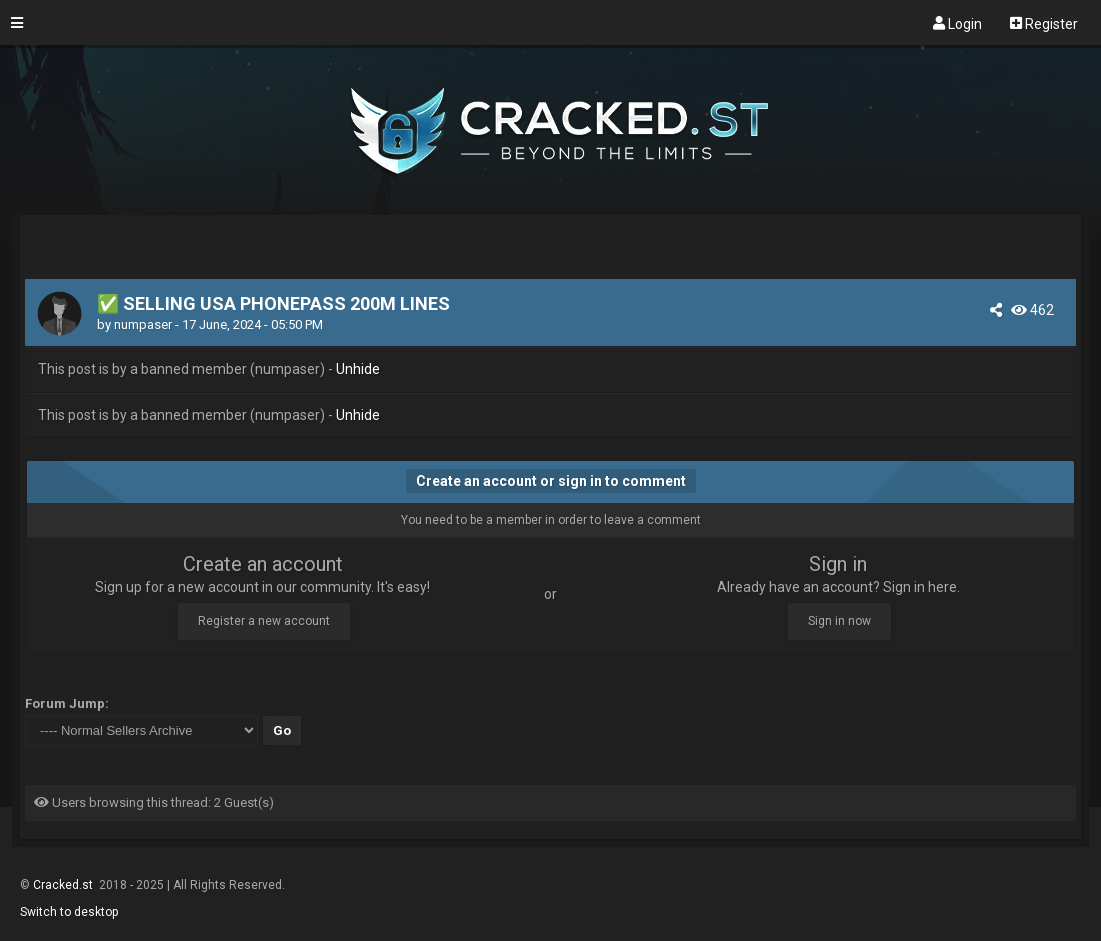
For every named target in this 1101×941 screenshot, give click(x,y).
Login (957, 23)
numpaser (143, 324)
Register (1044, 23)
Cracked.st (64, 885)
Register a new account (264, 621)
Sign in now (839, 621)
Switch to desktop (69, 912)
